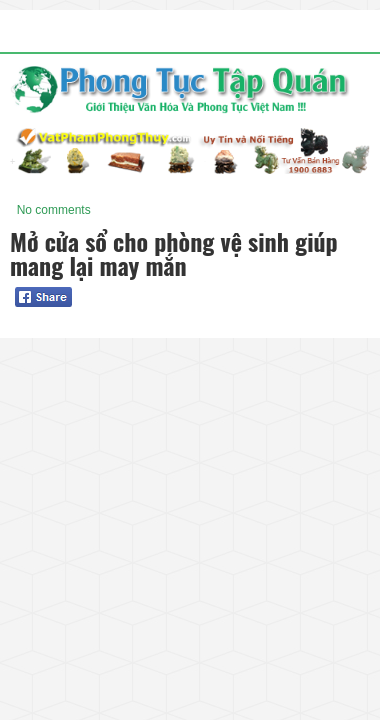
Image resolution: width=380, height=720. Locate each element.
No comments (54, 210)
